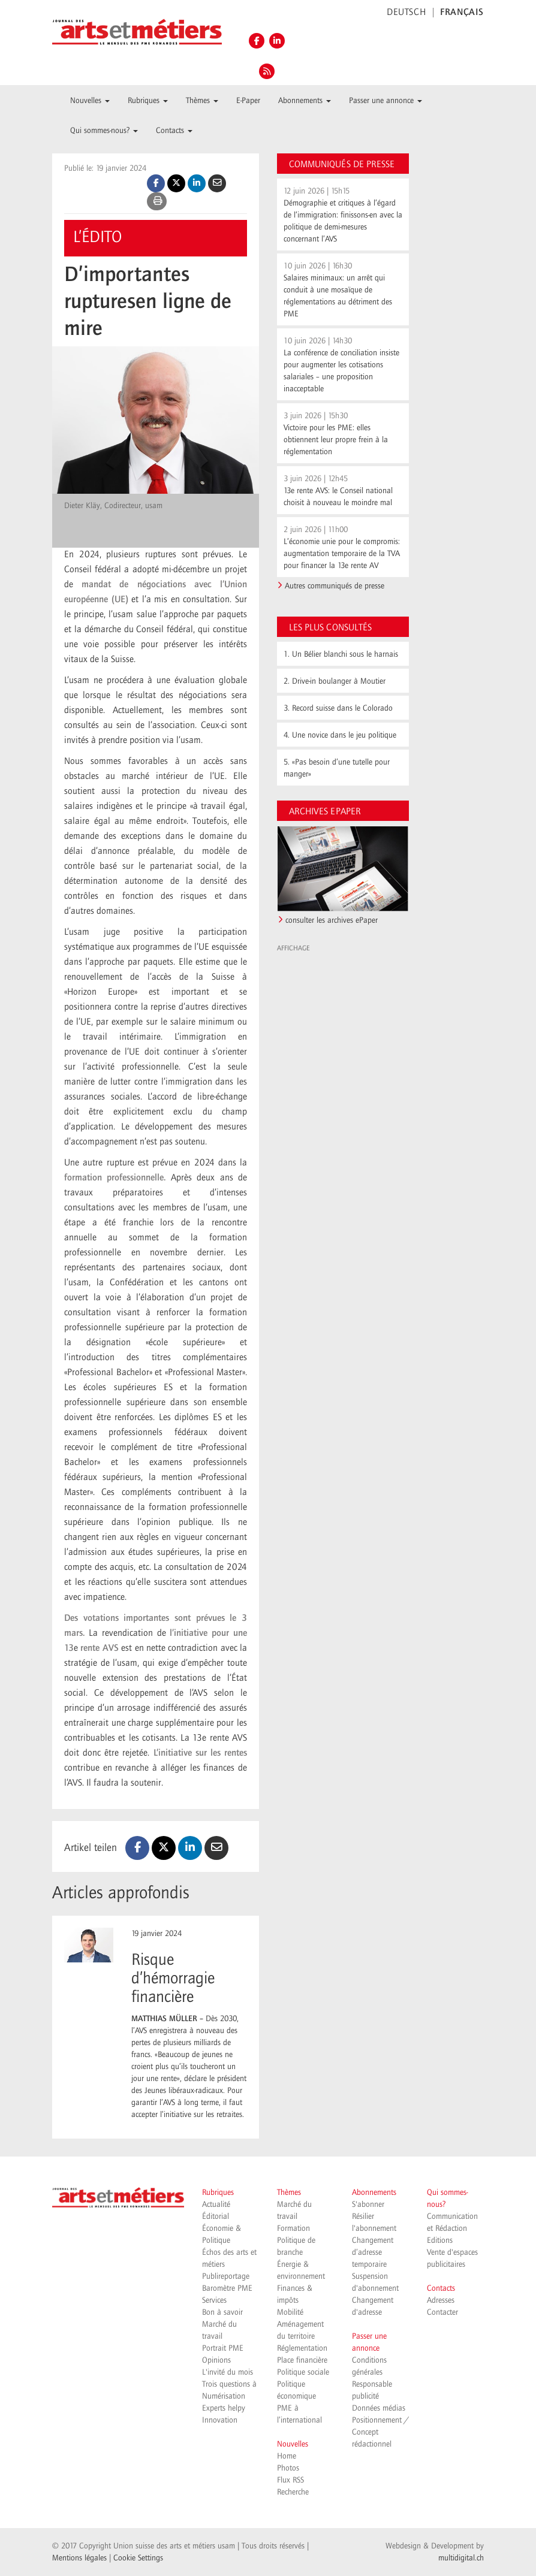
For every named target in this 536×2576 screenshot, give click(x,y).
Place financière (302, 2360)
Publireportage (225, 2276)
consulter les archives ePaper (331, 920)
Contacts (441, 2288)
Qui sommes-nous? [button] (104, 130)
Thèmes (289, 2192)
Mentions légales (79, 2558)
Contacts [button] (174, 130)
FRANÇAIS (462, 12)
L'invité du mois (227, 2372)
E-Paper (248, 100)
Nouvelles (292, 2444)
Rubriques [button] (148, 100)
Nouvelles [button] (90, 100)
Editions (440, 2240)
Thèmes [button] (202, 100)
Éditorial (215, 2216)
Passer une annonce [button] (385, 100)
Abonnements (374, 2192)
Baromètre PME (227, 2288)
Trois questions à (229, 2384)
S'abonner (368, 2204)
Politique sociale (303, 2372)
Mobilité (290, 2312)
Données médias (378, 2408)
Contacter (442, 2312)
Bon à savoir (222, 2312)
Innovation (219, 2420)
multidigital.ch (461, 2558)
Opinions (216, 2360)
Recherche (293, 2492)
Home (286, 2456)
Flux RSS (290, 2480)
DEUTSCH (406, 12)
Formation (293, 2228)
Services (214, 2300)
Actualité (216, 2204)
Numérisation (223, 2396)
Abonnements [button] (304, 100)
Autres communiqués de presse (334, 586)
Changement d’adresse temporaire (372, 2252)
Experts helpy (223, 2408)
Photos (288, 2468)
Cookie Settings (138, 2558)
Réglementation (302, 2348)
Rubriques (218, 2192)
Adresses (440, 2300)
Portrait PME (222, 2348)
